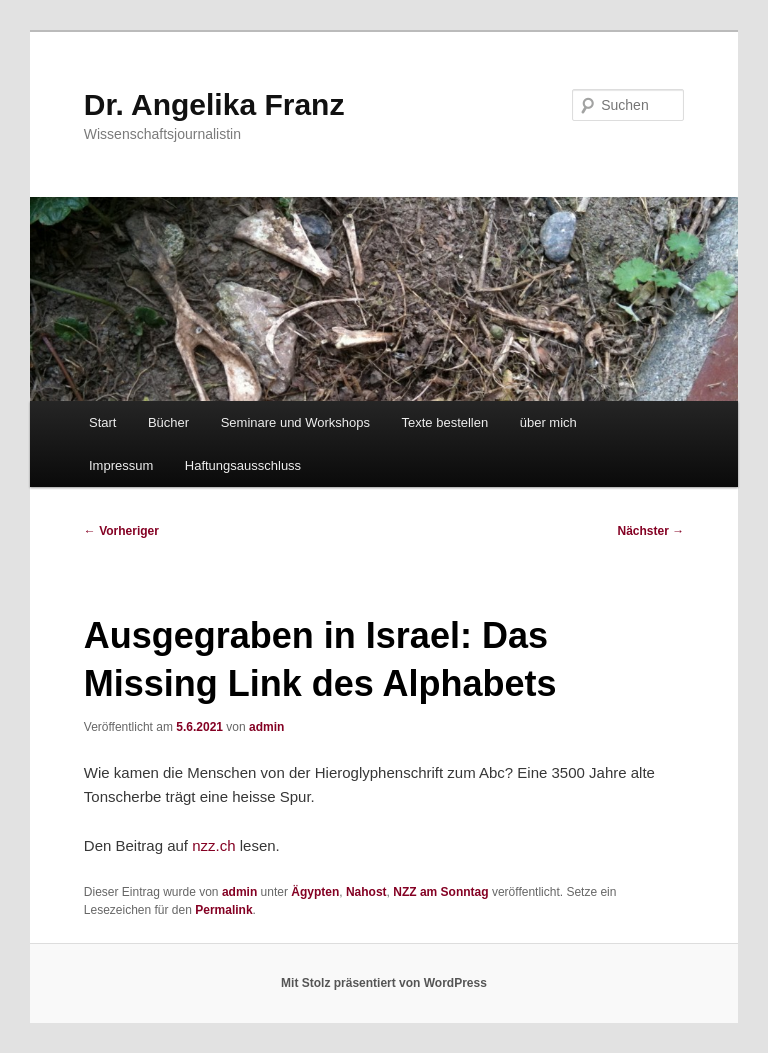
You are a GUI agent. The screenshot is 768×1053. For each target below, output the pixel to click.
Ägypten (315, 892)
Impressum (121, 465)
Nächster (651, 531)
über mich (548, 422)
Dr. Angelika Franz (214, 104)
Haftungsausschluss (243, 465)
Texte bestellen (445, 422)
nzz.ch (213, 845)
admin (266, 727)
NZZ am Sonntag (440, 892)
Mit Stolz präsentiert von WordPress (384, 983)
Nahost (366, 892)
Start (102, 422)
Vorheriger (121, 531)
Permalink (223, 910)
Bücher (168, 422)
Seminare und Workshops (295, 422)
